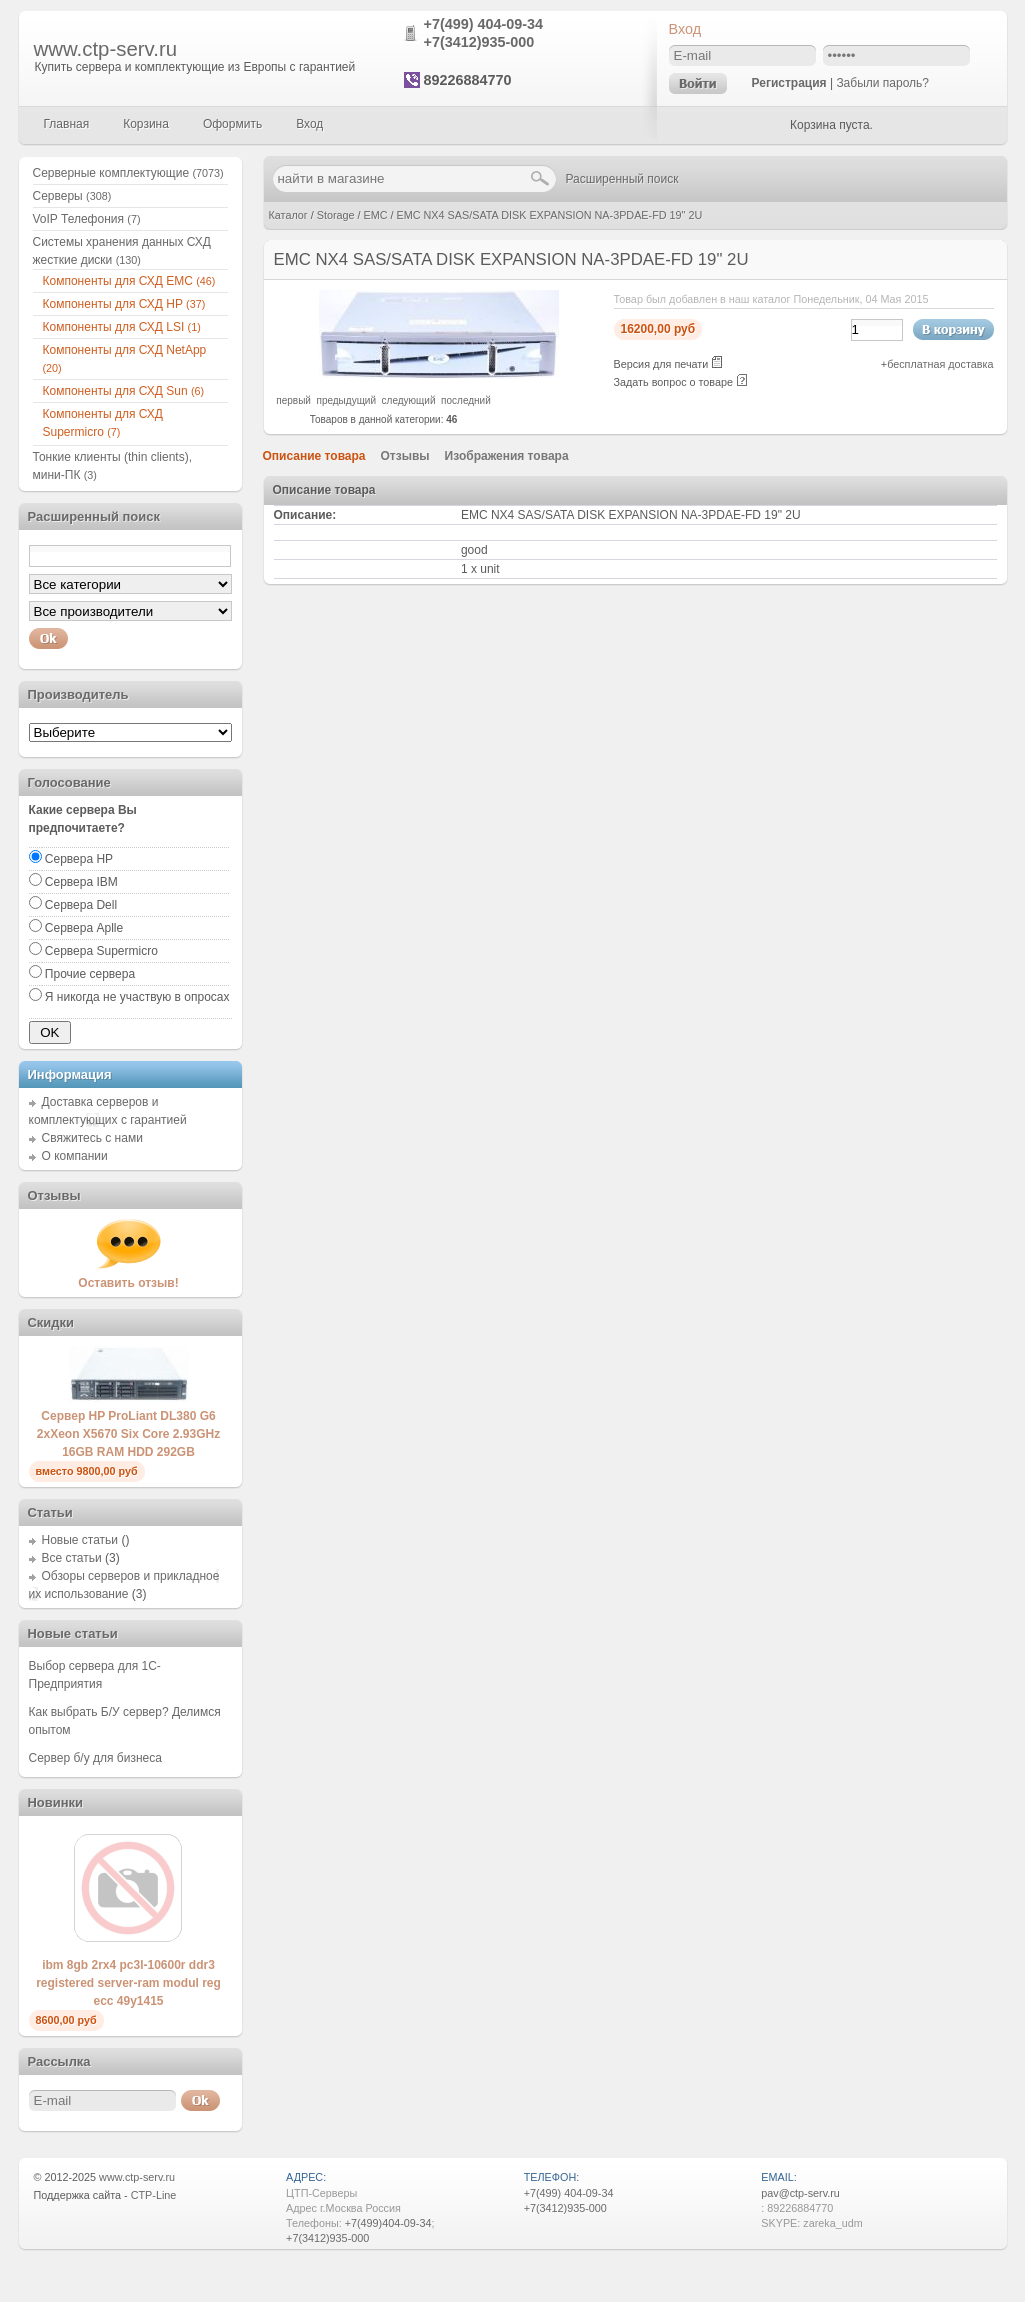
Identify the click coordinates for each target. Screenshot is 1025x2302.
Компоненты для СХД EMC (129, 281)
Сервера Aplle (84, 928)
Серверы (72, 196)
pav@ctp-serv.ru (800, 2193)
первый (293, 400)
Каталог (288, 215)
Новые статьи (80, 1540)
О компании (75, 1156)
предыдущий (346, 400)
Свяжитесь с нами (92, 1138)
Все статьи (72, 1558)
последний (466, 400)
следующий (409, 400)
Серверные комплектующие (128, 173)
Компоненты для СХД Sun (124, 391)
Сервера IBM (81, 882)
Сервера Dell (81, 905)
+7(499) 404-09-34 (484, 24)
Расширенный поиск (622, 179)
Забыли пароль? (882, 83)
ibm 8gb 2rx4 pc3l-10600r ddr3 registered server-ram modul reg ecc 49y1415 (128, 1983)
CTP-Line (154, 2195)
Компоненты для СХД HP (124, 304)
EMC (376, 215)
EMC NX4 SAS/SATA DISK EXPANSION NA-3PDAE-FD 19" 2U (550, 215)
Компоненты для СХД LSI (122, 327)
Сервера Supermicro (101, 951)
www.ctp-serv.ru (106, 49)
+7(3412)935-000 (479, 42)
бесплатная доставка (940, 364)
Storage (336, 215)
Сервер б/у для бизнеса (95, 1758)
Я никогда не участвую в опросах (137, 997)
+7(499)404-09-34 (388, 2223)
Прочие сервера (90, 974)
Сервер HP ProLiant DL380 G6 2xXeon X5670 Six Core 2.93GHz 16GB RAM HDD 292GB (128, 1434)
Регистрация (789, 83)
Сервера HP (79, 859)
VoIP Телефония (87, 219)
